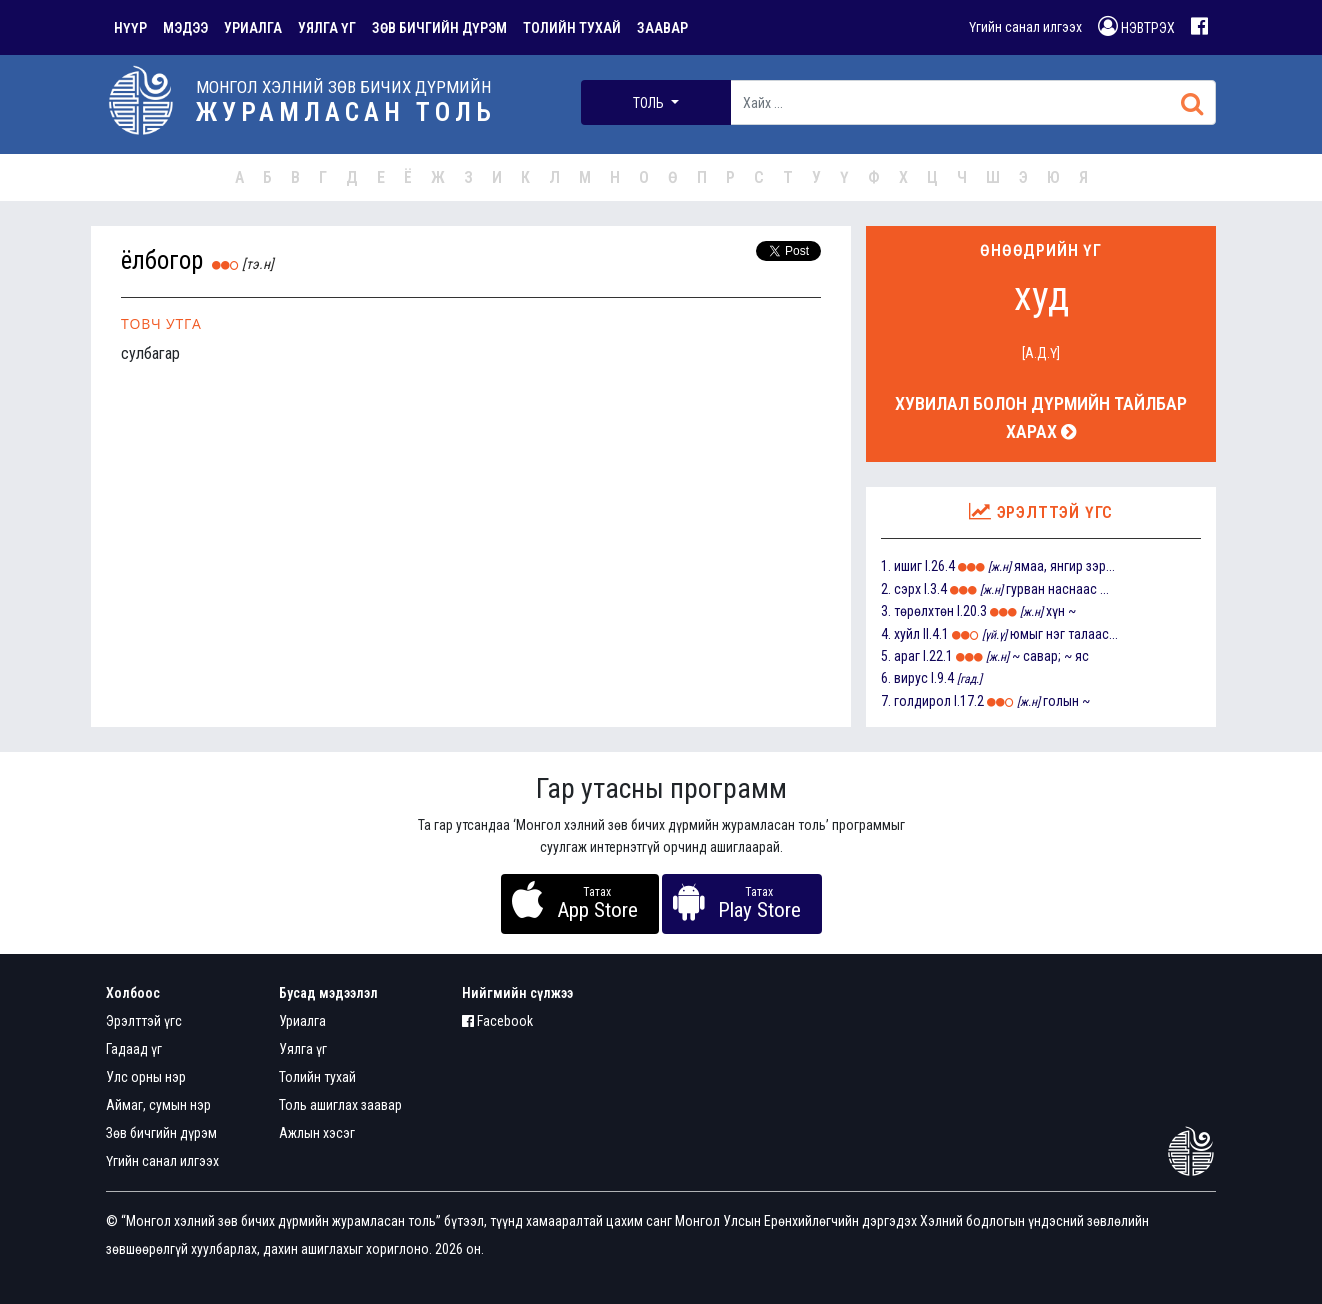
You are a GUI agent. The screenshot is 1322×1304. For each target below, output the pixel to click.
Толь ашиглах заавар (340, 1105)
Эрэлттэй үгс (144, 1021)
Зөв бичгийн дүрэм (161, 1133)
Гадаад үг (134, 1049)
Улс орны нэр (146, 1077)
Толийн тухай (317, 1077)
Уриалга (302, 1021)
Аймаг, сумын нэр (158, 1105)
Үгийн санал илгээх (1025, 27)
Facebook (497, 1021)
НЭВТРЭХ (1136, 26)
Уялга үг (303, 1049)
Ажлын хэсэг (317, 1133)
